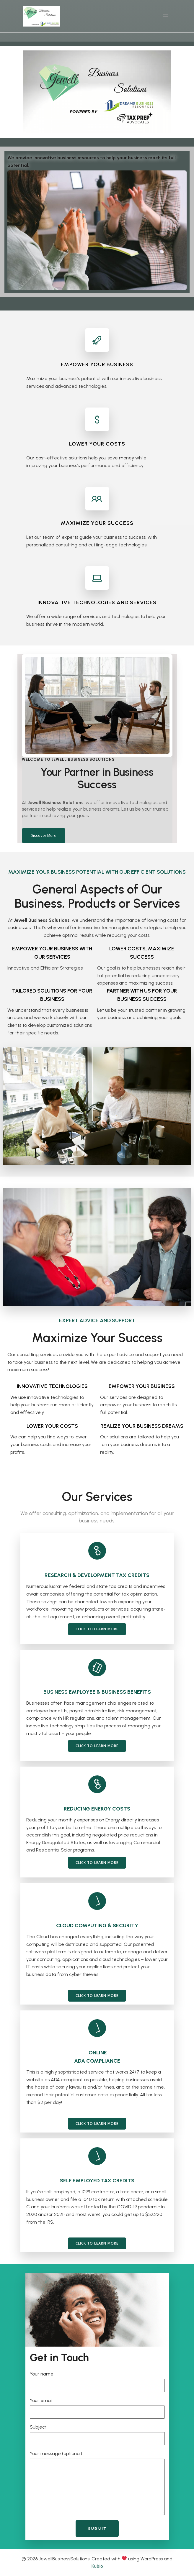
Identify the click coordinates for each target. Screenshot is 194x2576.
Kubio (97, 2566)
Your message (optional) (97, 2483)
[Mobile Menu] (166, 16)
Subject (97, 2434)
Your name (97, 2381)
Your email (97, 2408)
